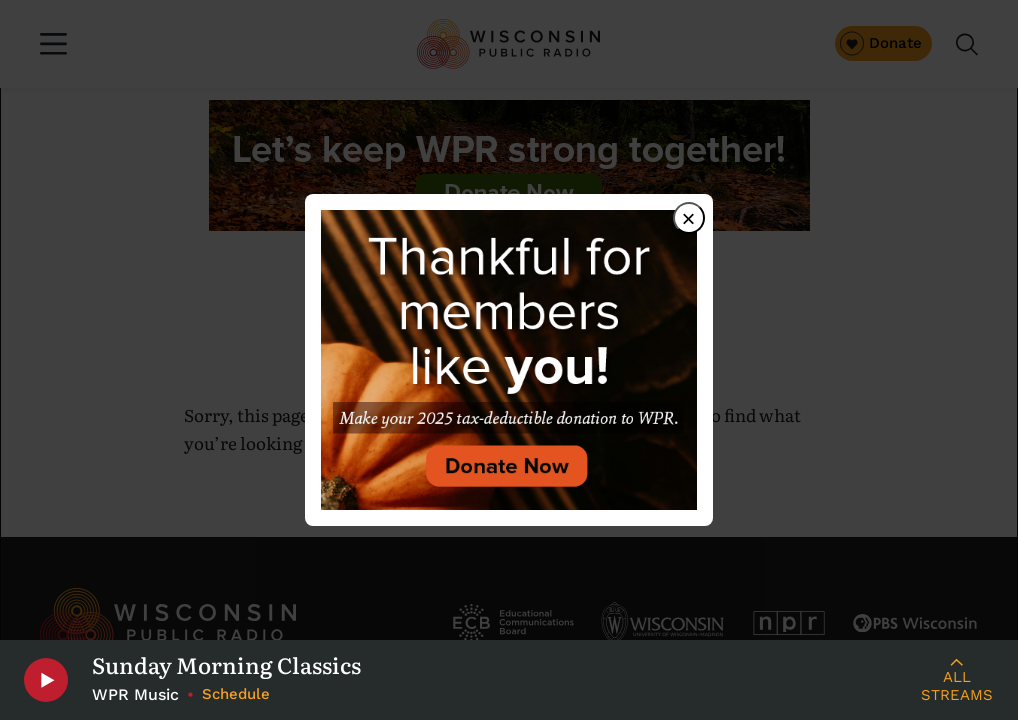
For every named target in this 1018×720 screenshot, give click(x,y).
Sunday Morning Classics (226, 665)
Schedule (236, 694)
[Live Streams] (956, 680)
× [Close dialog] (689, 218)
